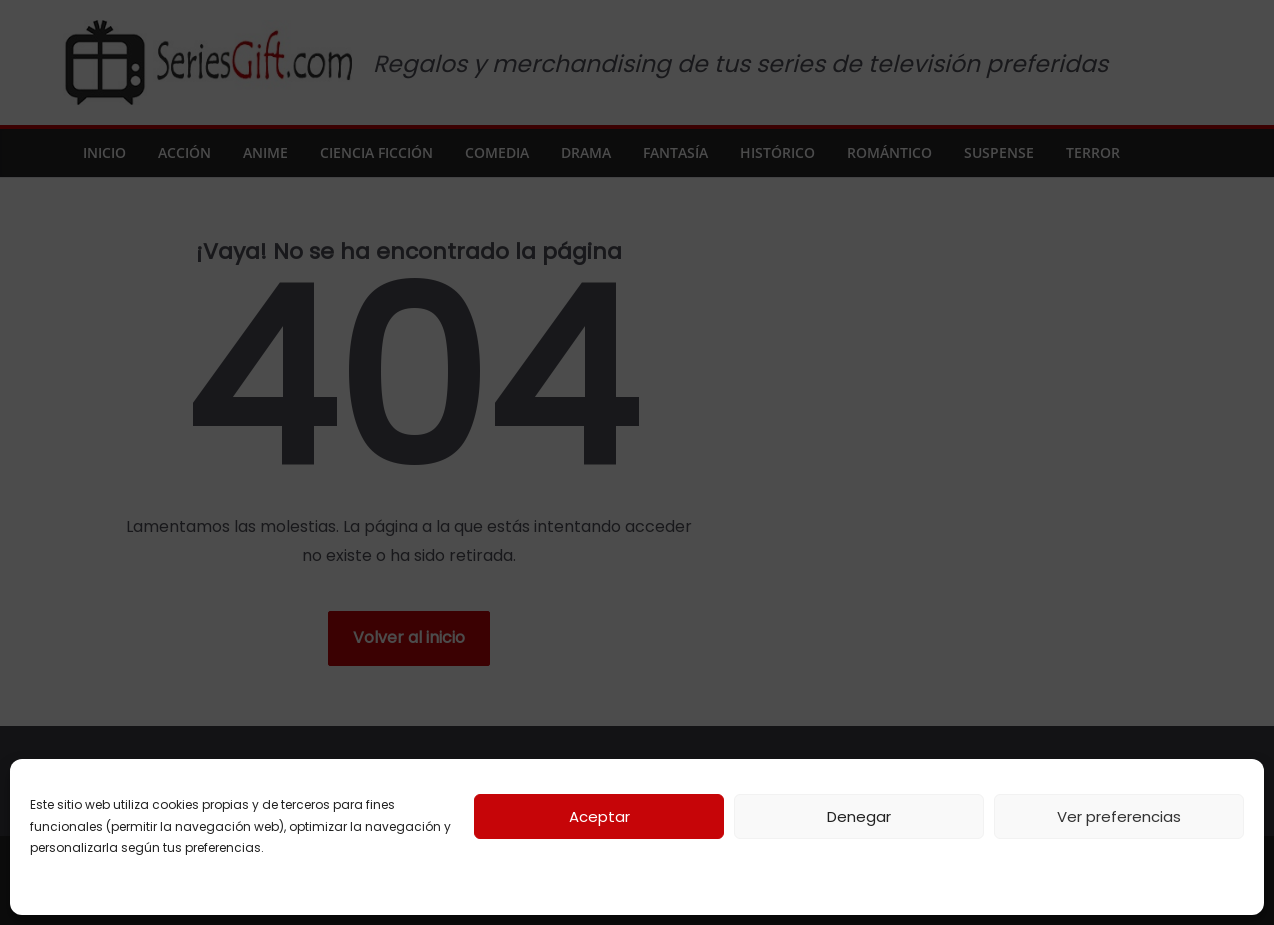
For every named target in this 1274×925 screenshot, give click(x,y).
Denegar (859, 816)
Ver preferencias (1119, 816)
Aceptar (599, 816)
